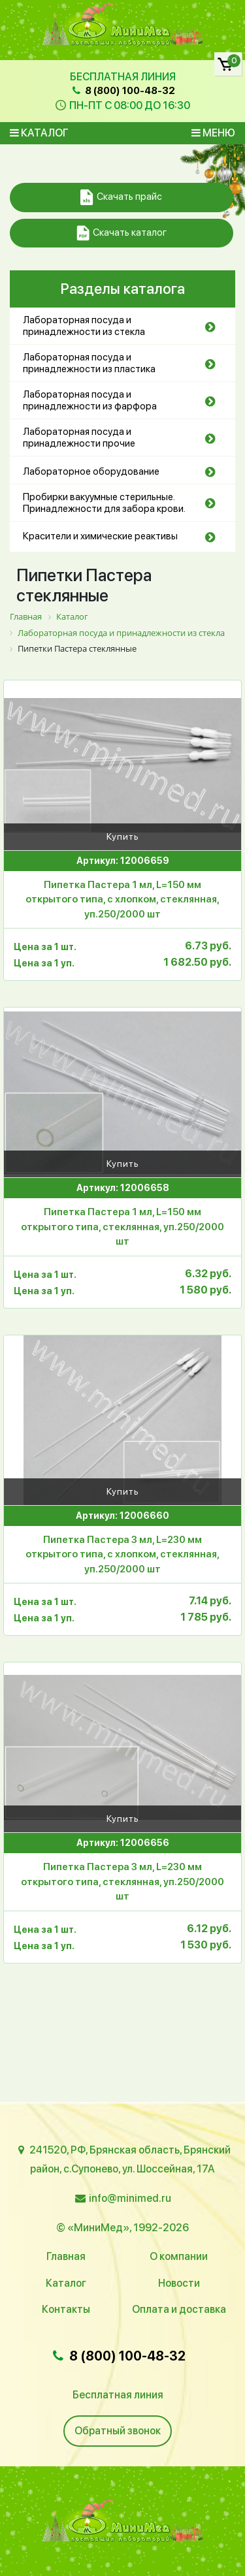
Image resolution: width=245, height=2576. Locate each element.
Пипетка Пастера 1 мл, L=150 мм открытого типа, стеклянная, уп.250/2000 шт (122, 1226)
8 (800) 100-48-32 (122, 91)
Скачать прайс (121, 197)
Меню (213, 133)
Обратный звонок (117, 2431)
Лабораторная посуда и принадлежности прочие (79, 437)
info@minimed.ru (130, 2198)
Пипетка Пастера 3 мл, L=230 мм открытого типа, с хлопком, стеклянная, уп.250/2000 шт (122, 1554)
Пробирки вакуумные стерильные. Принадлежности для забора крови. (104, 503)
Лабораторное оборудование (91, 471)
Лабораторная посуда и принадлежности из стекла (84, 326)
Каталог (39, 133)
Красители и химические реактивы (100, 536)
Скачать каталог (121, 233)
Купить (122, 836)
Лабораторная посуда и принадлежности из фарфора (90, 400)
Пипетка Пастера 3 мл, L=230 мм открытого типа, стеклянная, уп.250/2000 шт (122, 1881)
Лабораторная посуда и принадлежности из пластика (89, 363)
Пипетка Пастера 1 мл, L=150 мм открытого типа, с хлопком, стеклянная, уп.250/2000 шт (122, 899)
